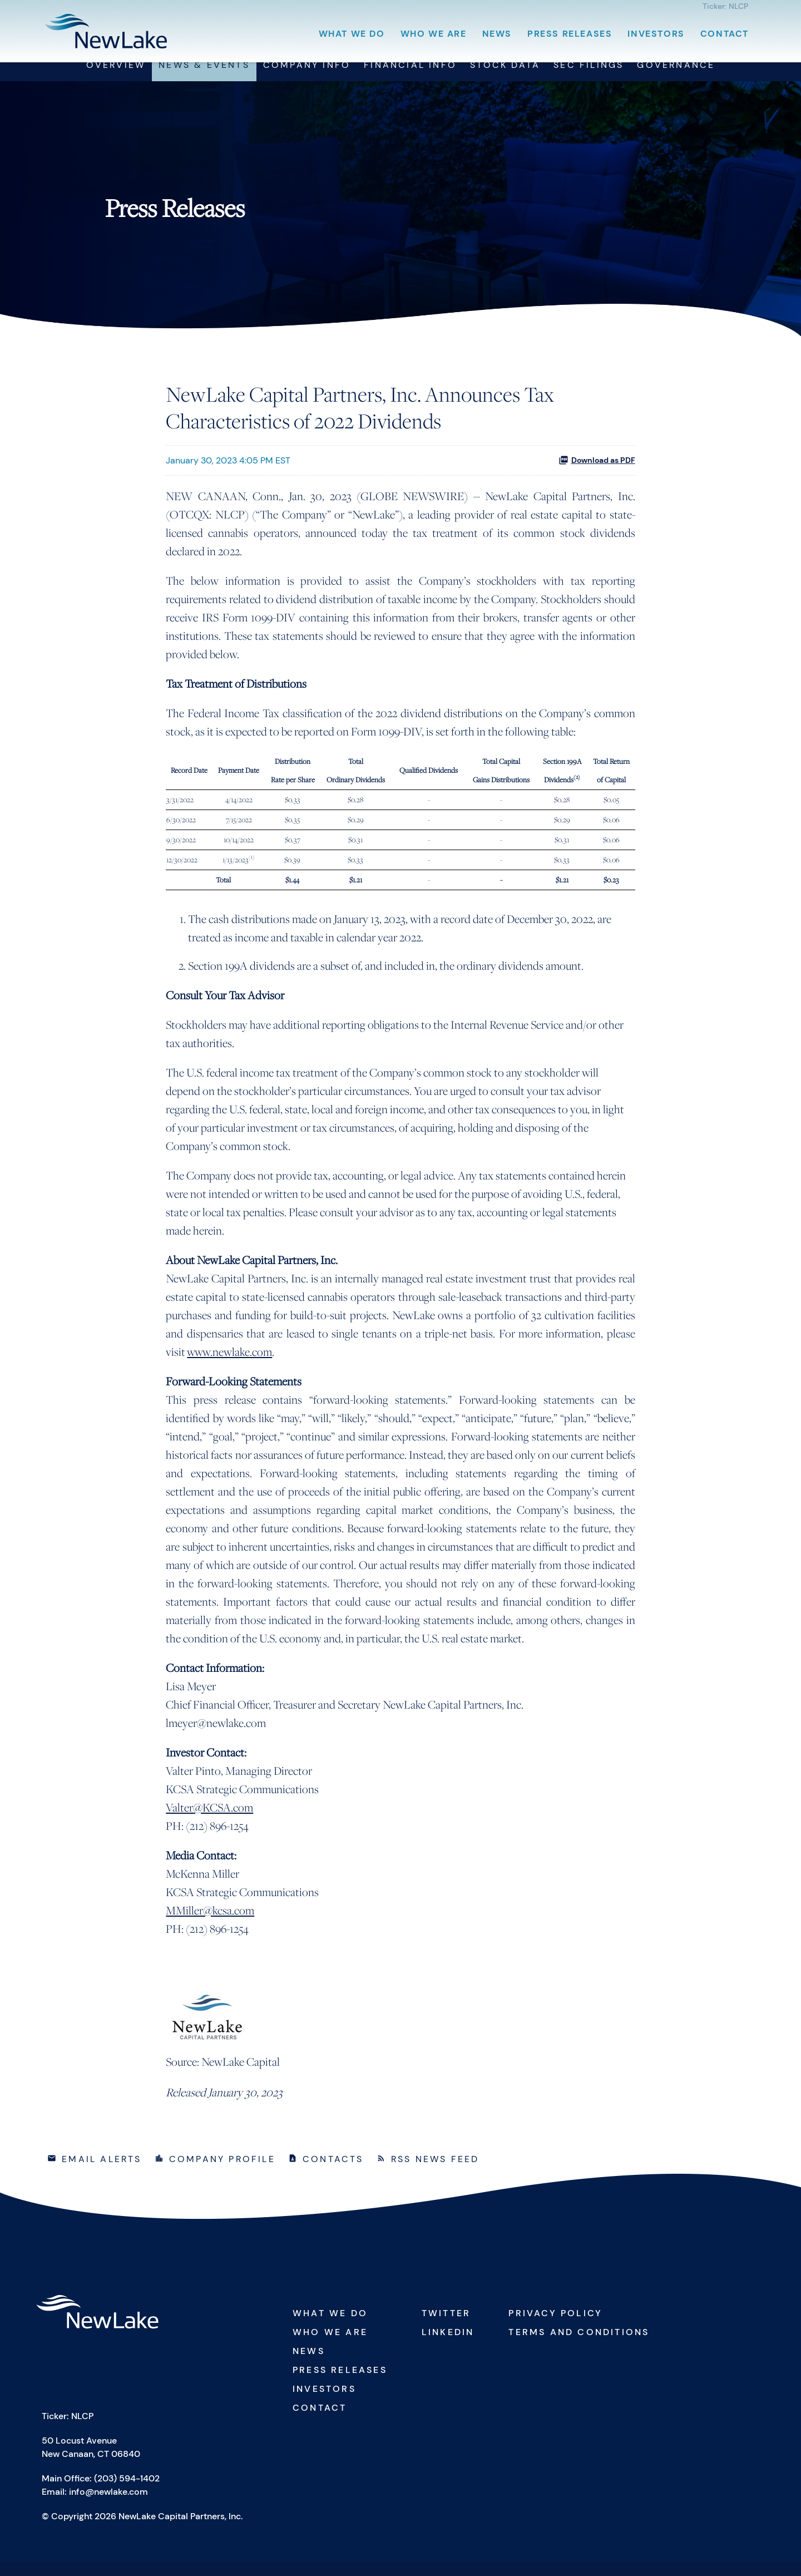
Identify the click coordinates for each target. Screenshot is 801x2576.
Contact (724, 34)
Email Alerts (101, 2172)
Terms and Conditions (578, 2345)
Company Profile (222, 2172)
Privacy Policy (555, 2326)
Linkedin (448, 2345)
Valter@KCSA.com (209, 1820)
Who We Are (433, 34)
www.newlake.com (229, 1365)
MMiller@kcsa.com (210, 1923)
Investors (655, 34)
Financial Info (410, 79)
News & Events (204, 79)
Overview (116, 79)
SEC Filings (588, 79)
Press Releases (569, 34)
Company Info (306, 79)
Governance (676, 79)
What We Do (352, 34)
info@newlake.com (108, 2505)
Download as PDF (596, 473)
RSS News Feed (435, 2172)
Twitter (446, 2326)
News (497, 34)
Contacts (333, 2172)
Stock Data (505, 79)
